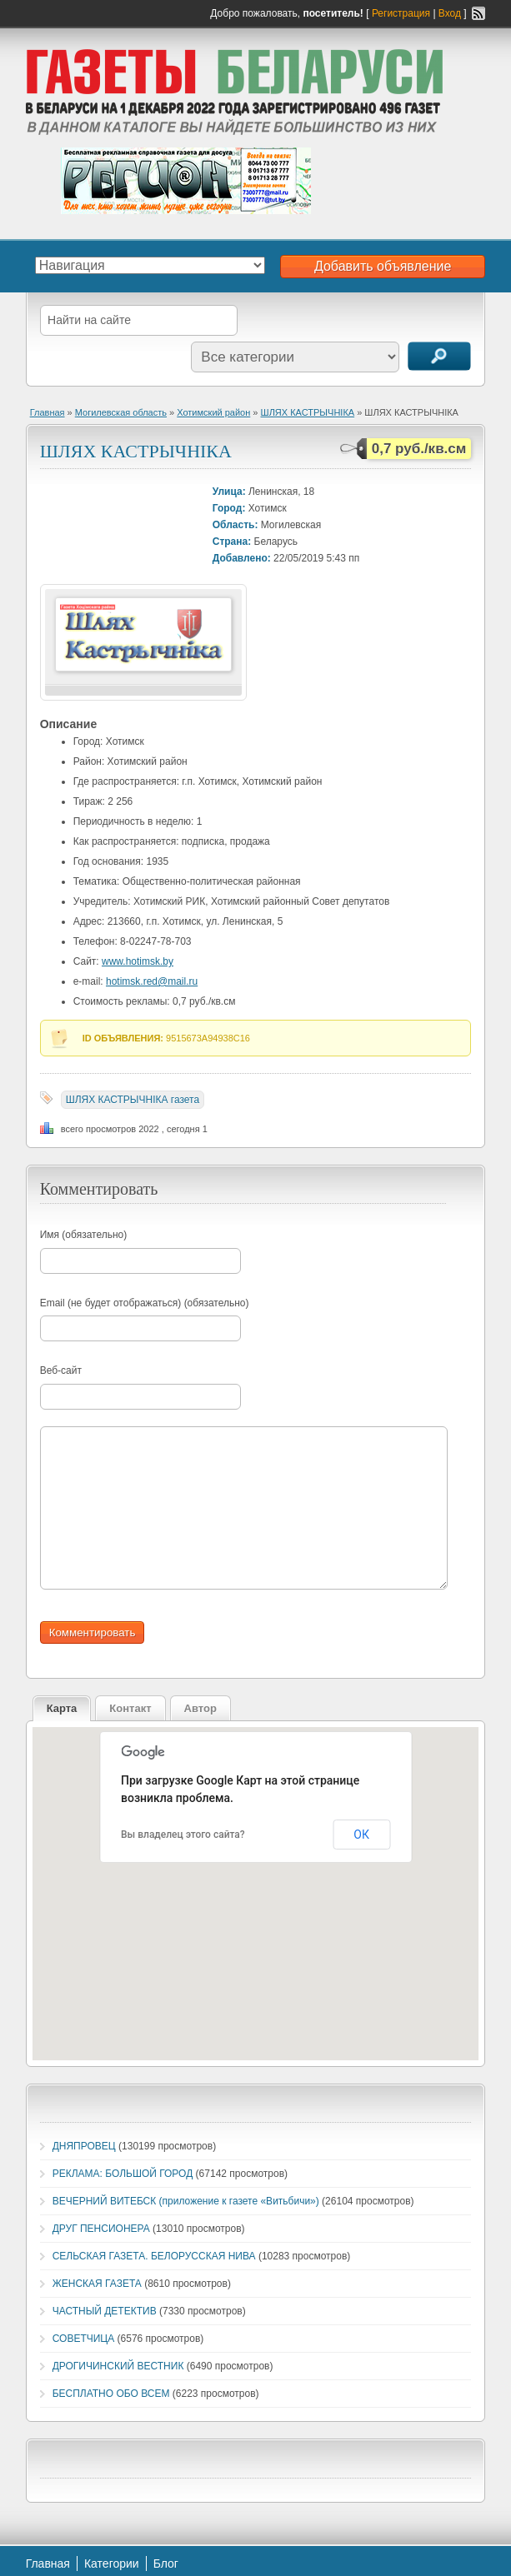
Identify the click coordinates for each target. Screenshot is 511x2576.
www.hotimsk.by (137, 961)
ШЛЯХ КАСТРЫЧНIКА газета (133, 1100)
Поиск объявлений (439, 356)
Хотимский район (213, 412)
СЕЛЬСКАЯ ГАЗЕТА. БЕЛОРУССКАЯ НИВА (154, 2256)
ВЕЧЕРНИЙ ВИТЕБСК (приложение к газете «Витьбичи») (186, 2201)
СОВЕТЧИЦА (84, 2338)
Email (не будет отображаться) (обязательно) (144, 1303)
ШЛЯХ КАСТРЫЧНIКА (308, 412)
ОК (361, 1834)
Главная (47, 412)
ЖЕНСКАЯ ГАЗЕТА (97, 2283)
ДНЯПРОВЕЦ (84, 2146)
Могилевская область (121, 412)
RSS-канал (478, 13)
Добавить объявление (382, 266)
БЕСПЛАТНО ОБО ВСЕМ (111, 2393)
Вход (449, 13)
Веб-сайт (61, 1370)
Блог (165, 2563)
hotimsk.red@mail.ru (152, 981)
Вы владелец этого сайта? (183, 1834)
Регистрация (401, 13)
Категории (111, 2563)
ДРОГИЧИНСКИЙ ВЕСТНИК (118, 2366)
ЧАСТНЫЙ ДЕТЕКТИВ (105, 2311)
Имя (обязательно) (84, 1235)
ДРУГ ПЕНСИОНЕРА (101, 2228)
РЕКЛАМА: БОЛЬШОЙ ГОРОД (123, 2173)
